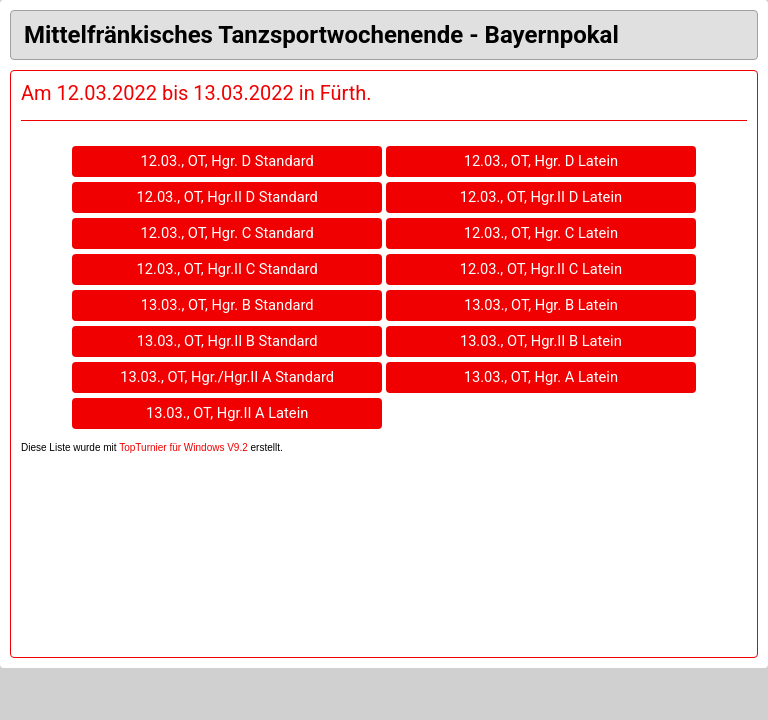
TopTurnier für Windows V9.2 (183, 447)
